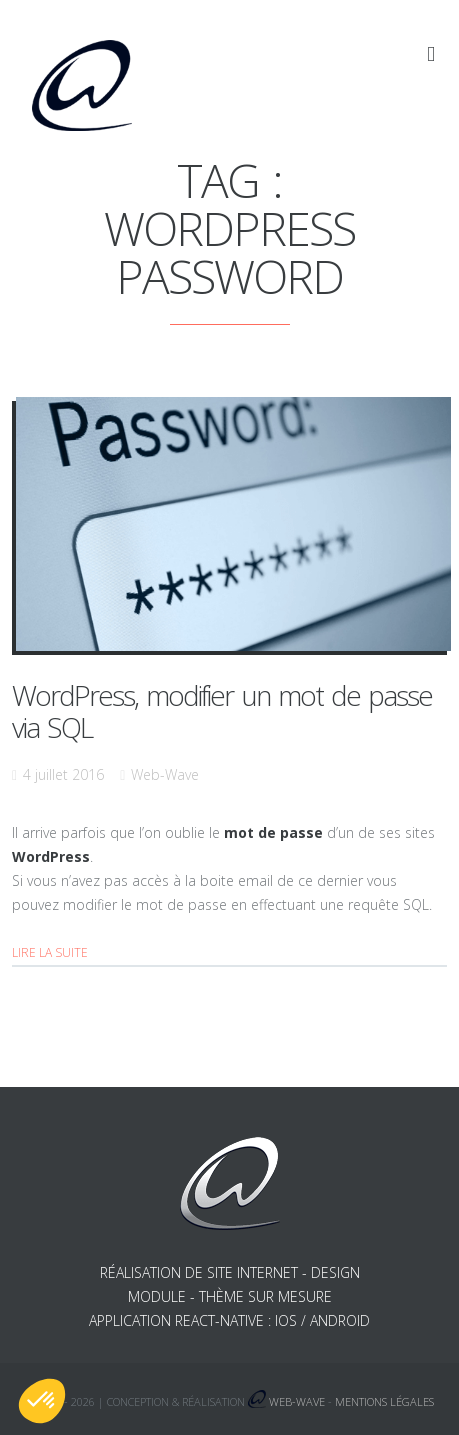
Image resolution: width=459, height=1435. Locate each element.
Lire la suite (50, 952)
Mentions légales (384, 1401)
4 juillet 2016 (63, 774)
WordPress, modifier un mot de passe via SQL (222, 711)
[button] (42, 1401)
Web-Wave (165, 774)
